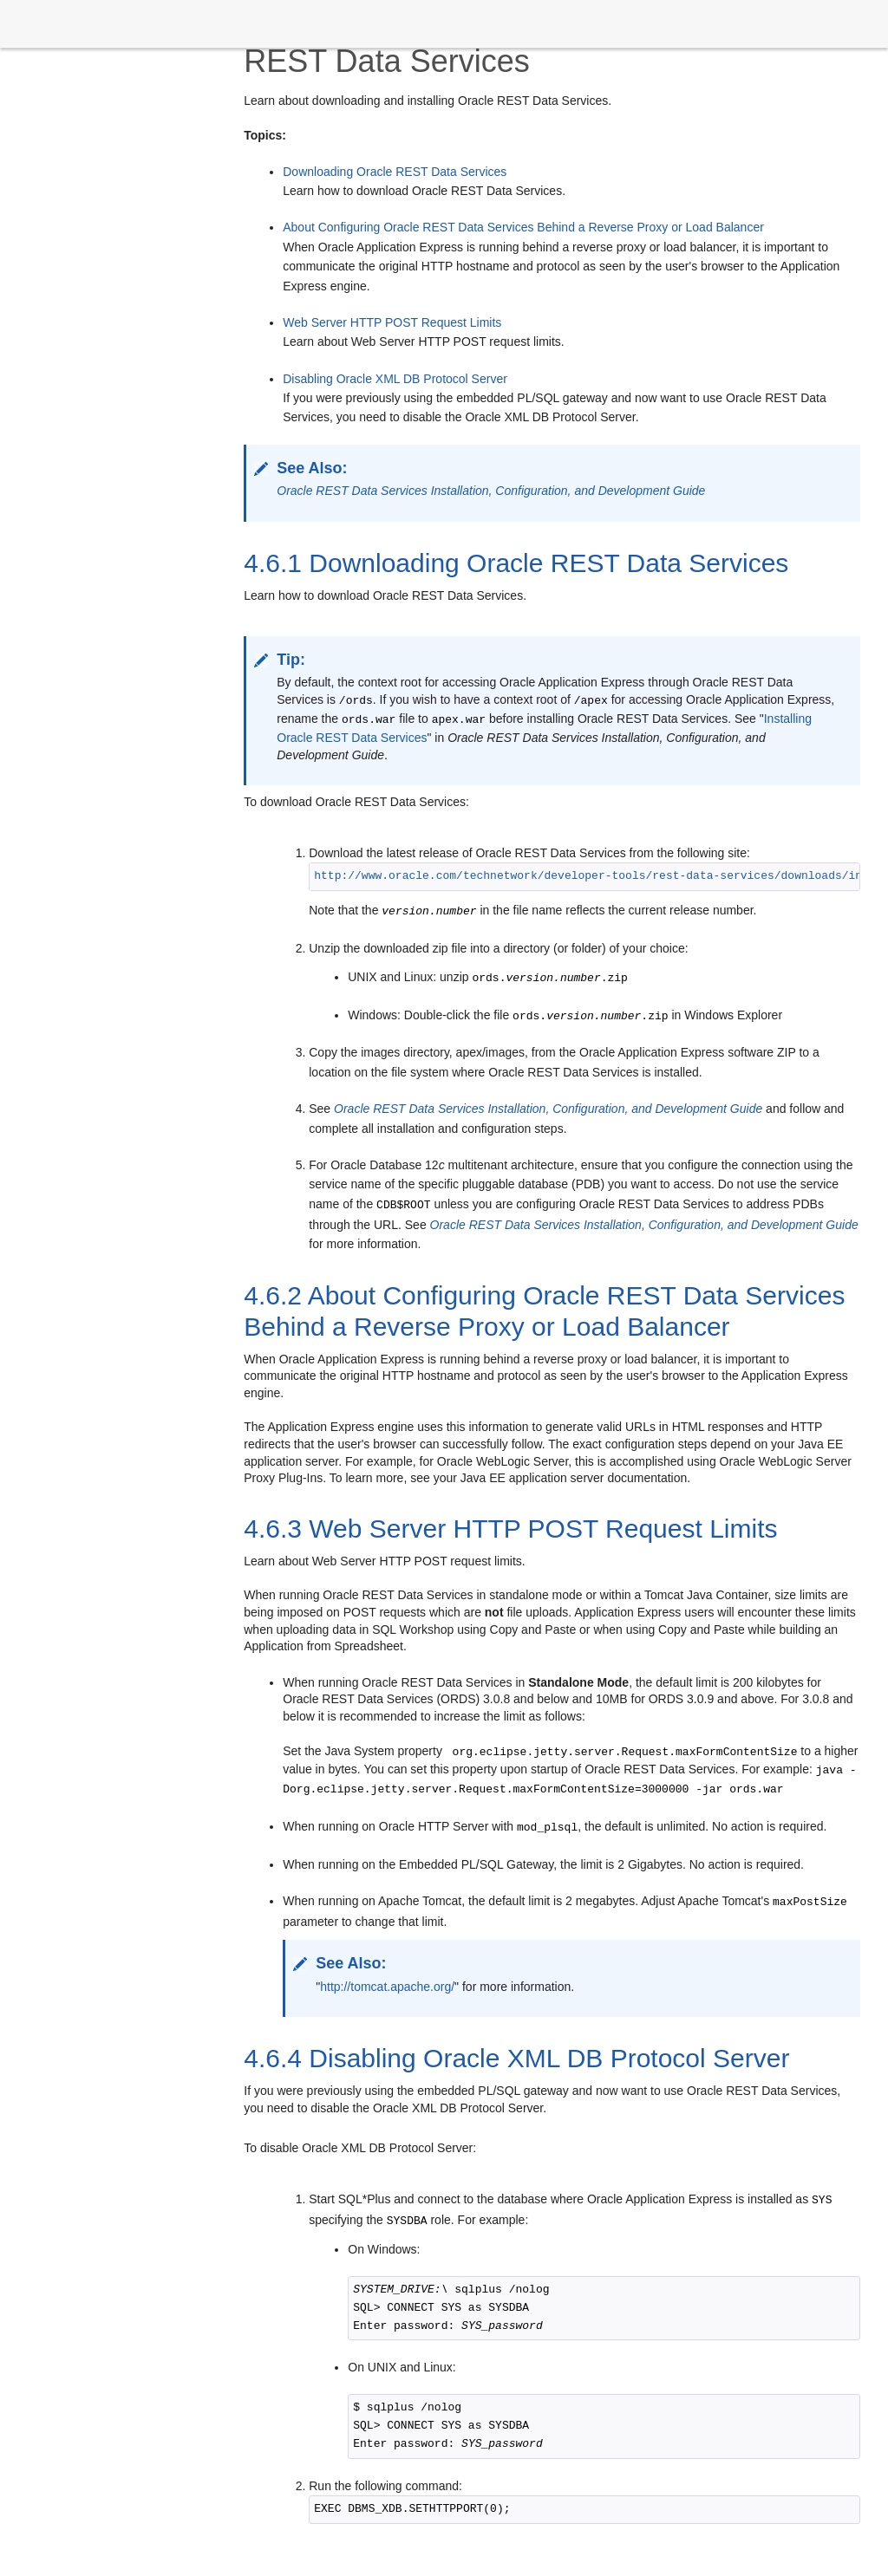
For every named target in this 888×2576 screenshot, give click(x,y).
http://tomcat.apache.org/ (387, 1987)
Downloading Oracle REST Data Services (394, 172)
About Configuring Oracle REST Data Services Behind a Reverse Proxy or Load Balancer (523, 227)
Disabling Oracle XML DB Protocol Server (395, 379)
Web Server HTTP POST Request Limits (392, 322)
